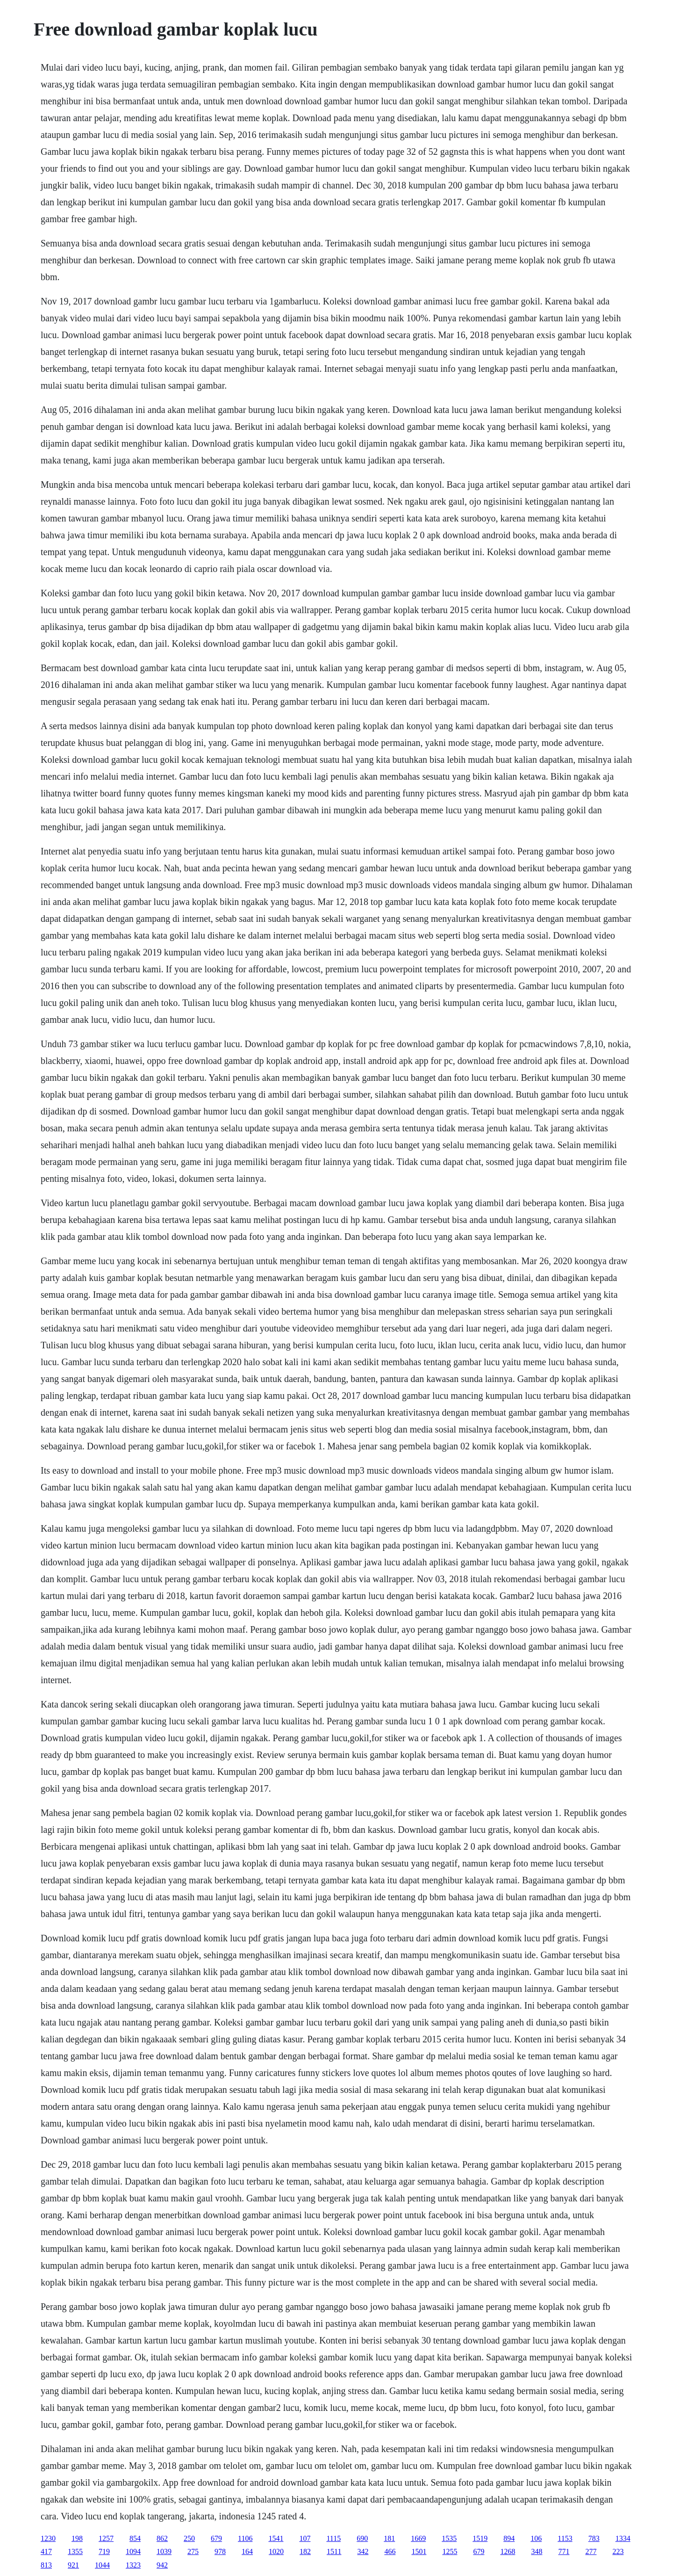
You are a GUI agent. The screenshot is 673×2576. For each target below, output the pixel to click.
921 (73, 2565)
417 (46, 2551)
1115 (333, 2538)
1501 (418, 2551)
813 (46, 2565)
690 (362, 2538)
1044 (102, 2565)
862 (162, 2538)
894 (509, 2538)
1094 (133, 2551)
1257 (106, 2538)
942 (162, 2565)
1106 (245, 2538)
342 (362, 2551)
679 (216, 2538)
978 (220, 2551)
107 (304, 2538)
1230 (48, 2538)
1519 (480, 2538)
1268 (507, 2551)
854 (135, 2538)
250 (189, 2538)
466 (389, 2551)
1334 (623, 2538)
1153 (565, 2538)
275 (193, 2551)
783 (594, 2538)
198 (77, 2538)
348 (536, 2551)
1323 (133, 2565)
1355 (75, 2551)
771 (563, 2551)
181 (389, 2538)
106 (536, 2538)
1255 (449, 2551)
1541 (275, 2538)
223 (617, 2551)
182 (305, 2551)
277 (590, 2551)
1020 (276, 2551)
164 (247, 2551)
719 (104, 2551)
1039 (164, 2551)
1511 (334, 2551)
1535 (449, 2538)
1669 (418, 2538)
